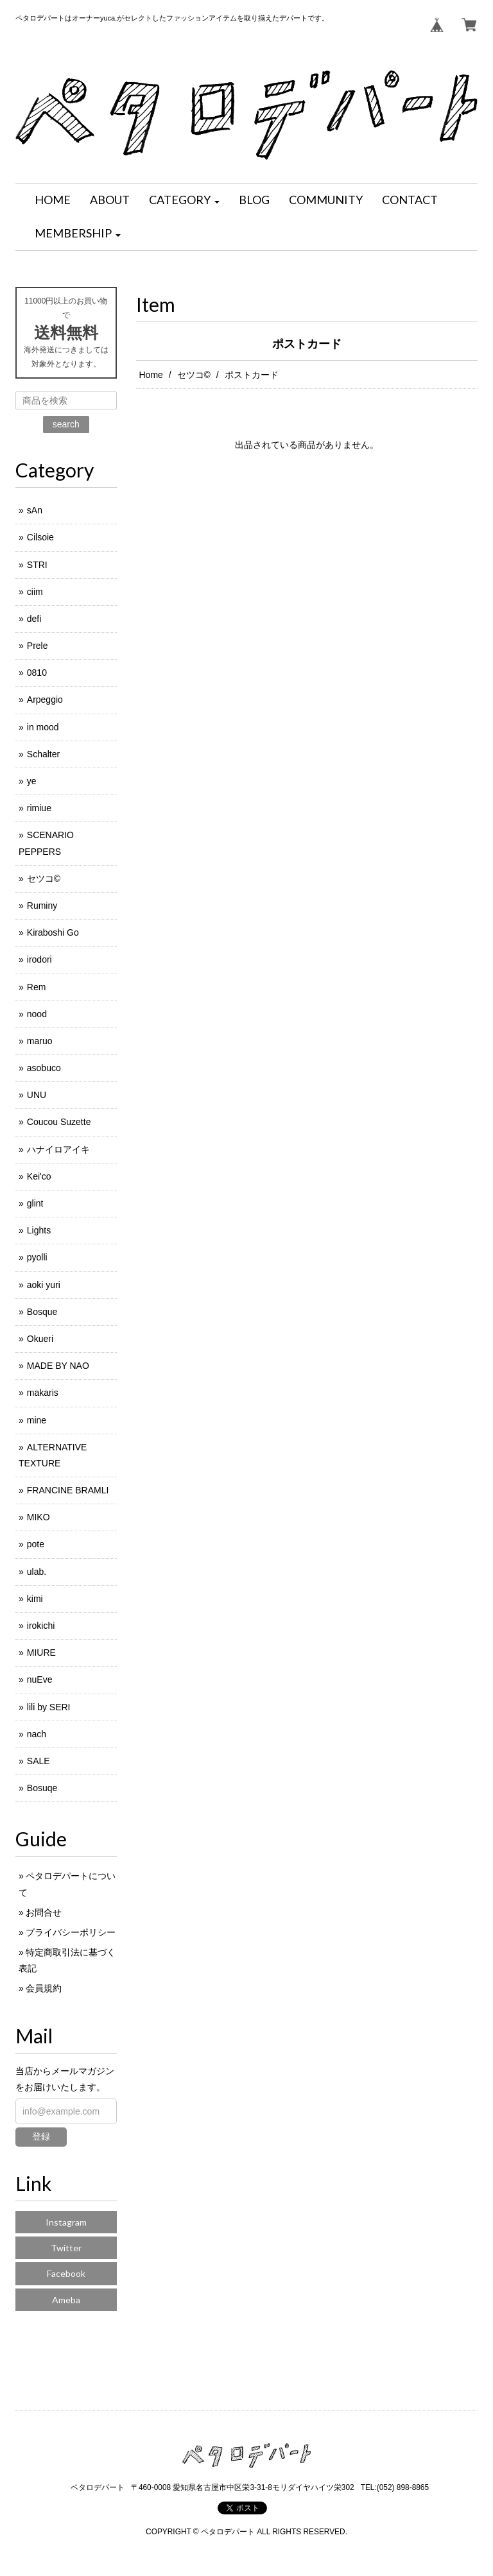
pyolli (37, 1257)
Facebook (66, 2273)
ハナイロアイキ (58, 1149)
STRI (37, 565)
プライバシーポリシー (71, 1932)
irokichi (41, 1625)
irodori (39, 959)
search (66, 424)
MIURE (41, 1652)
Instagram (66, 2222)
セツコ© (194, 375)
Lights (39, 1230)
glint (35, 1203)
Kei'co (39, 1176)
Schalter (43, 754)
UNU (36, 1095)
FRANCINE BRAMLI (68, 1490)
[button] (184, 200)
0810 (37, 672)
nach (36, 1734)
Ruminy (42, 905)
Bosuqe (42, 1788)
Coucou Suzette (59, 1122)
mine (36, 1420)
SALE (38, 1761)
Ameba (66, 2299)
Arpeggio (45, 699)
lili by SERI (49, 1707)
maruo (40, 1041)
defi (34, 619)
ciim (35, 592)
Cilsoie (40, 537)
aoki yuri (43, 1285)
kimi (35, 1598)
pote (35, 1544)
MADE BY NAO (58, 1366)
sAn (34, 510)
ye (32, 781)
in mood (43, 727)
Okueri (40, 1339)
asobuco (44, 1068)
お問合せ (44, 1912)
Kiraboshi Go (53, 932)
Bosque (42, 1312)
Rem (36, 987)
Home (151, 375)
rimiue (39, 808)
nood (37, 1014)
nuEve (40, 1679)
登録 (41, 2136)
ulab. (36, 1572)
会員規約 (44, 1988)
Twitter (66, 2247)
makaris (42, 1392)
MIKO (38, 1517)
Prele (37, 645)
